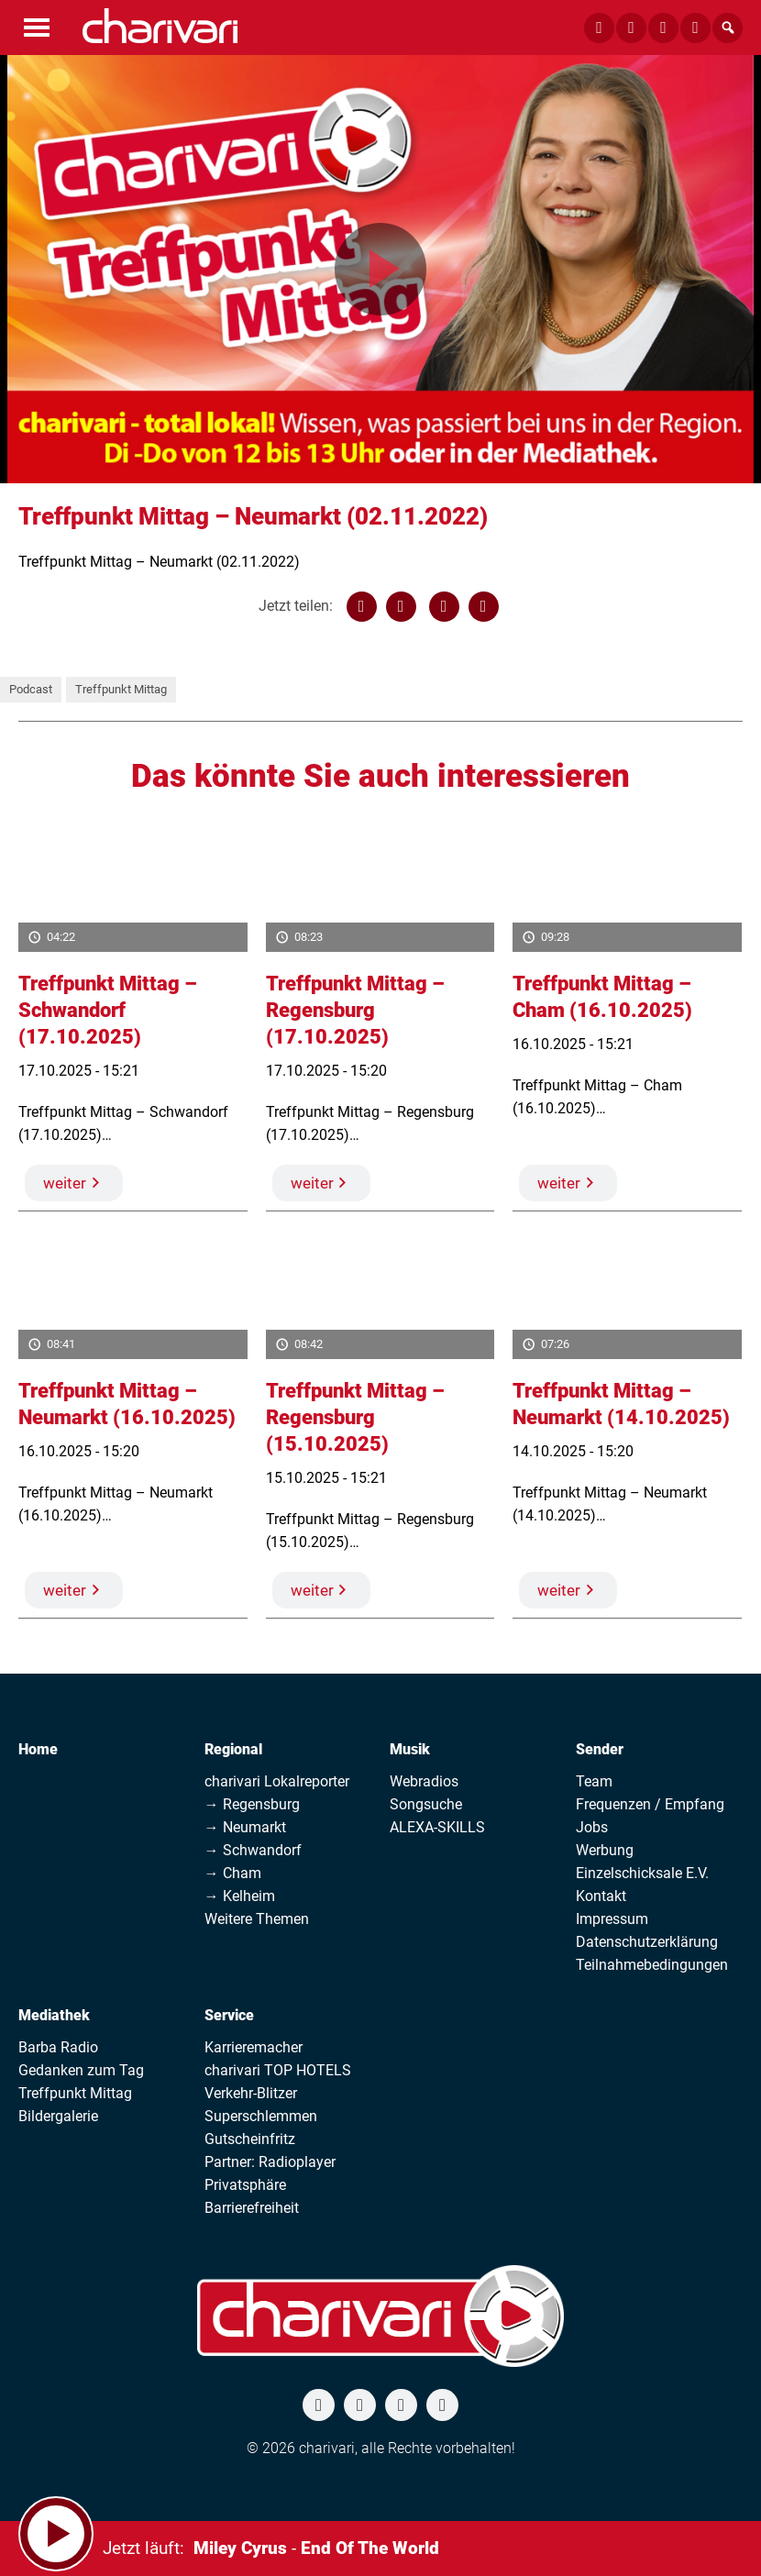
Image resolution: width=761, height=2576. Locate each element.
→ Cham (232, 1873)
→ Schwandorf (253, 1850)
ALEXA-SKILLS (437, 1827)
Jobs (592, 1827)
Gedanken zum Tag (81, 2070)
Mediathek (54, 2015)
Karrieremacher (253, 2047)
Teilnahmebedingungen (652, 1964)
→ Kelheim (239, 1896)
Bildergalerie (58, 2116)
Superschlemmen (260, 2116)
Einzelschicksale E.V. (642, 1873)
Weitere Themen (256, 1919)
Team (594, 1781)
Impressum (612, 1919)
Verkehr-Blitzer (250, 2093)
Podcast (30, 689)
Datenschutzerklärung (647, 1942)
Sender (599, 1749)
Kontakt (601, 1896)
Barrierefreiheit (251, 2208)
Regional (233, 1749)
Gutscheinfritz (249, 2139)
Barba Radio (58, 2047)
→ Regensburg (252, 1804)
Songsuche (426, 1804)
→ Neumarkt (245, 1827)
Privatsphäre (245, 2185)
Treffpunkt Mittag (121, 689)
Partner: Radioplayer (270, 2162)
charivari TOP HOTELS (277, 2070)
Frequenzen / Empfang (650, 1804)
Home (38, 1749)
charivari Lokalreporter (276, 1781)
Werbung (605, 1850)
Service (229, 2015)
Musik (410, 1749)
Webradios (424, 1781)
